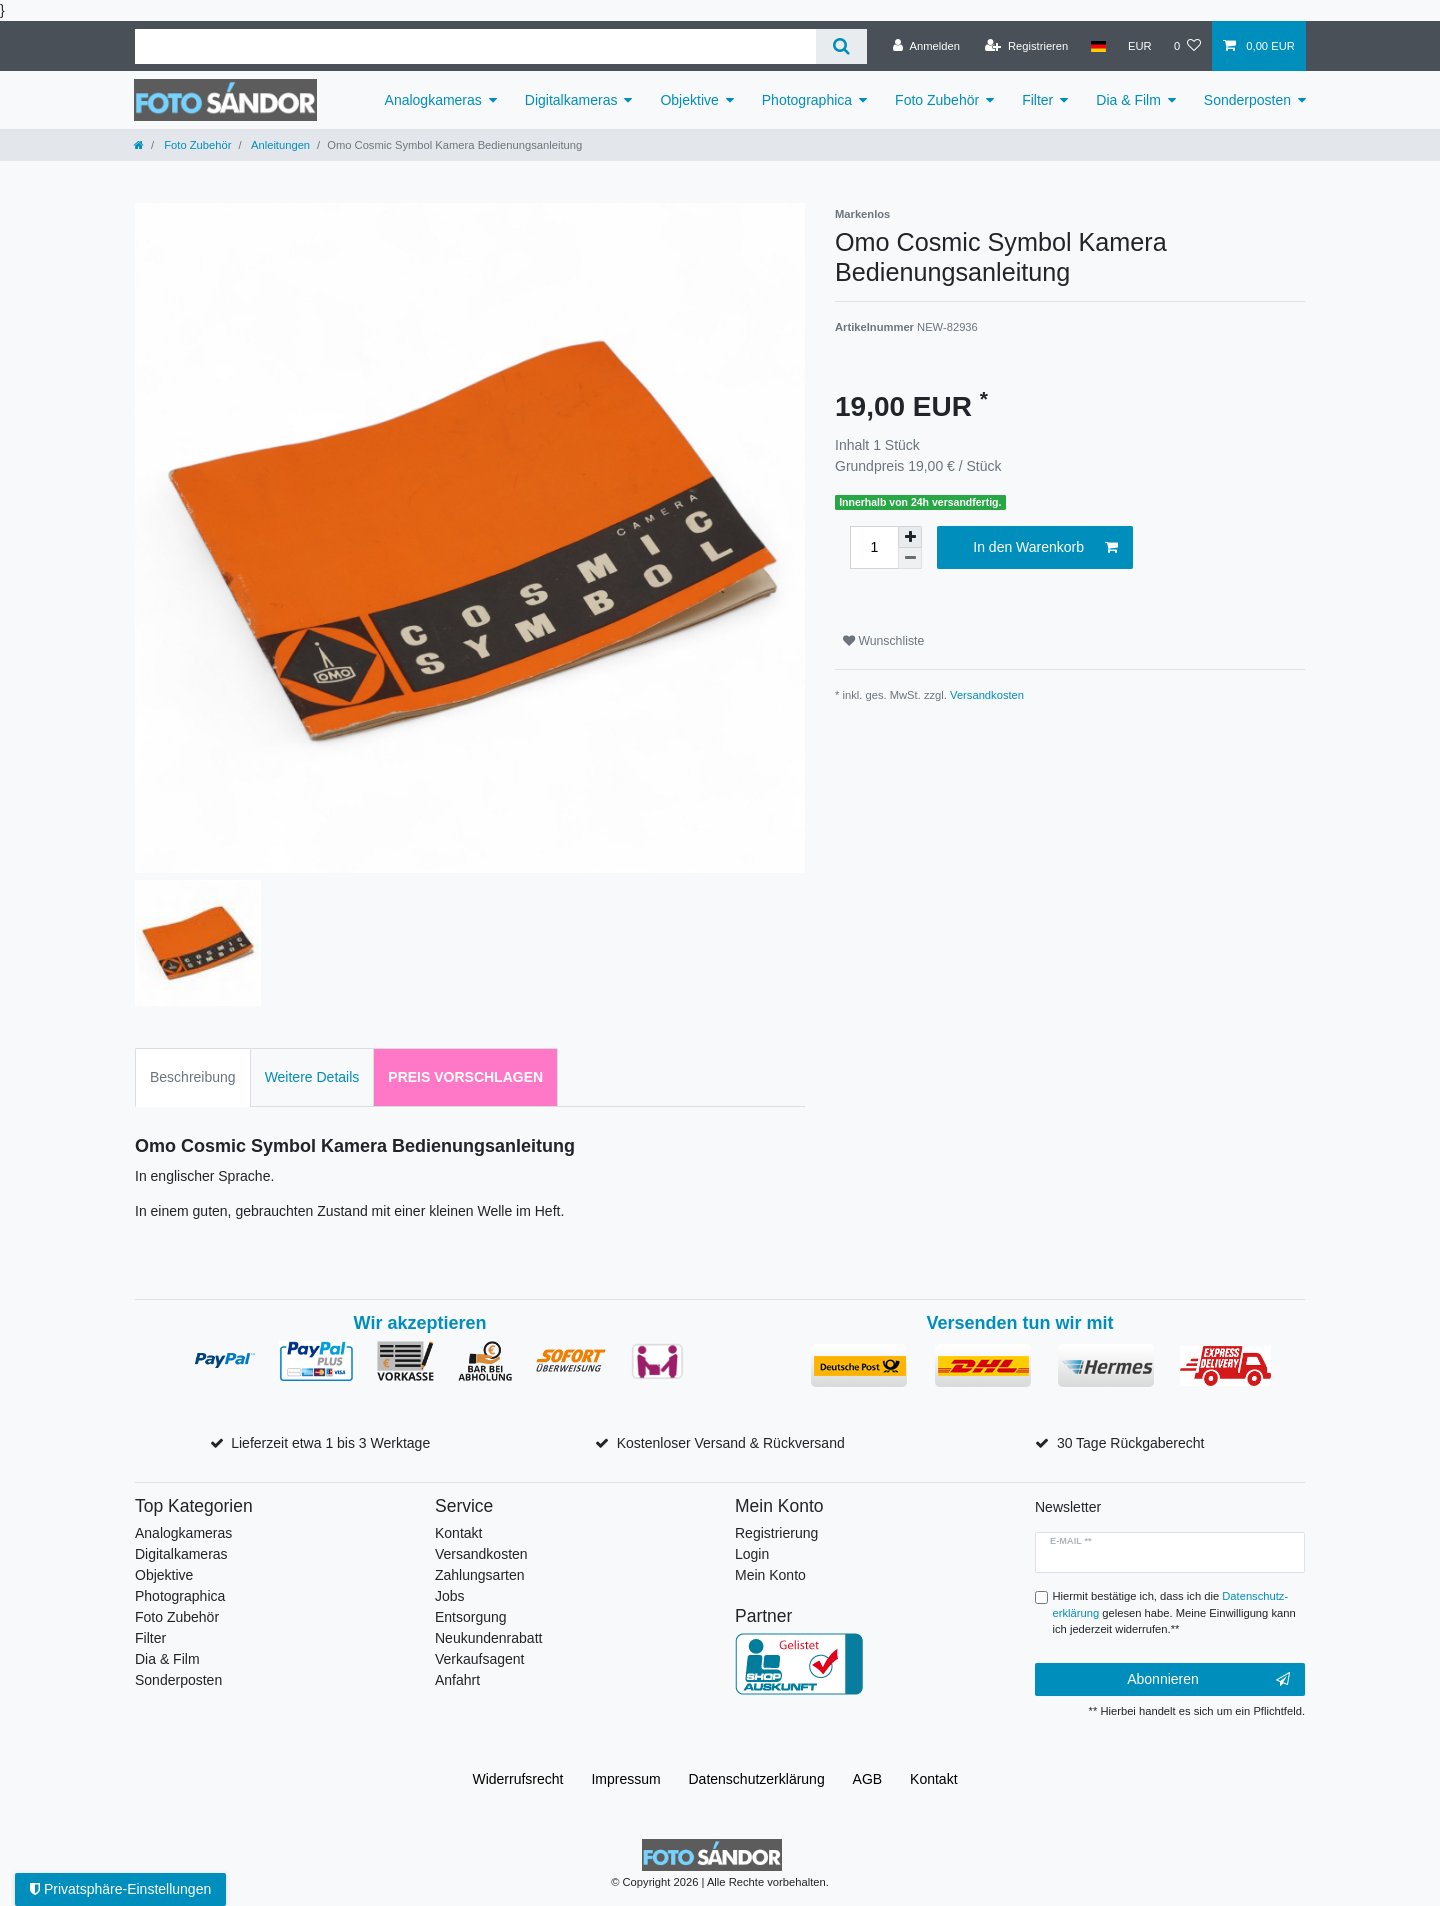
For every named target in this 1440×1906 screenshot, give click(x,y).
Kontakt (458, 1533)
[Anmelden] (926, 46)
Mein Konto (770, 1575)
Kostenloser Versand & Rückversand (731, 1443)
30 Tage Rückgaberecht (1131, 1443)
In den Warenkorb (1045, 548)
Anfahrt (457, 1680)
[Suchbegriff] (475, 46)
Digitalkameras (571, 100)
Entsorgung (471, 1617)
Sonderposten (1247, 100)
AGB (868, 1779)
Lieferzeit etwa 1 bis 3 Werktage (330, 1443)
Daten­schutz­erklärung (757, 1779)
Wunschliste (883, 641)
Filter (1037, 100)
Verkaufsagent (480, 1659)
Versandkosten (987, 695)
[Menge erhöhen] (910, 537)
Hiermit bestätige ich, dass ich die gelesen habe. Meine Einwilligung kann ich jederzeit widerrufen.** (1174, 1613)
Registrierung (776, 1533)
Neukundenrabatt (488, 1638)
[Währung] (1140, 46)
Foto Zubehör (937, 100)
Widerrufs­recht (517, 1779)
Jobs (450, 1596)
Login (752, 1554)
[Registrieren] (1026, 46)
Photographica (807, 100)
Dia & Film (1128, 100)
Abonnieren (1208, 1680)
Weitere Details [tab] (312, 1077)
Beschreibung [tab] (193, 1077)
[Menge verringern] (910, 558)
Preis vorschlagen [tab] (465, 1077)
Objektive (689, 100)
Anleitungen (280, 145)
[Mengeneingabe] (874, 547)
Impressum (625, 1779)
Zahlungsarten (480, 1575)
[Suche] (841, 46)
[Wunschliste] (1187, 46)
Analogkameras (433, 100)
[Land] (1097, 46)
